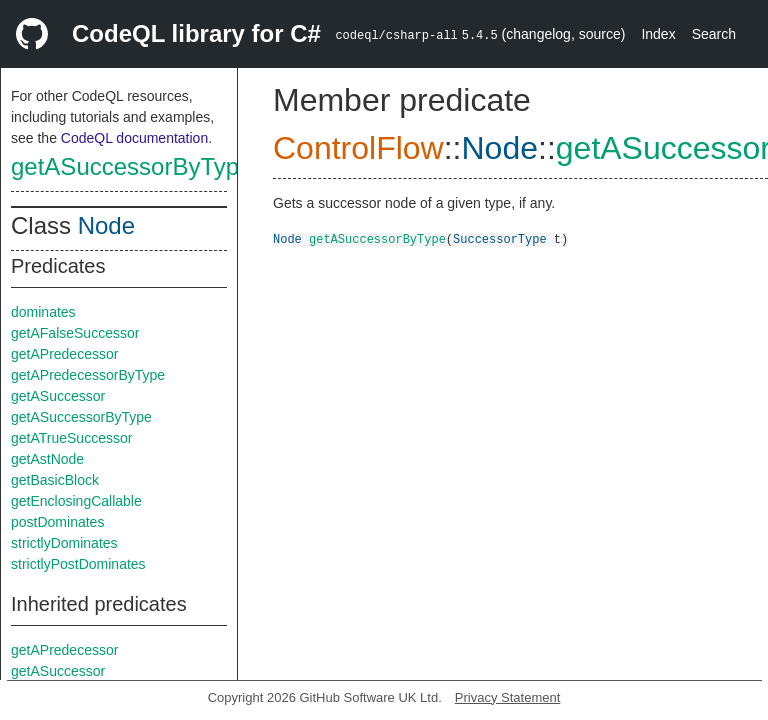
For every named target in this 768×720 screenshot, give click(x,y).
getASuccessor (58, 396)
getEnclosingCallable (76, 501)
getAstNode (47, 459)
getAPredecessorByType (88, 375)
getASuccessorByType (131, 166)
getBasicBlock (55, 480)
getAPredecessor (64, 354)
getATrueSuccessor (71, 438)
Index (658, 34)
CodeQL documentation (134, 138)
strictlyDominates (64, 543)
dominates (43, 312)
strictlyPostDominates (78, 564)
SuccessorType (500, 238)
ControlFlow (358, 148)
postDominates (57, 522)
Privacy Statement (508, 697)
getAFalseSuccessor (75, 333)
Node (106, 225)
